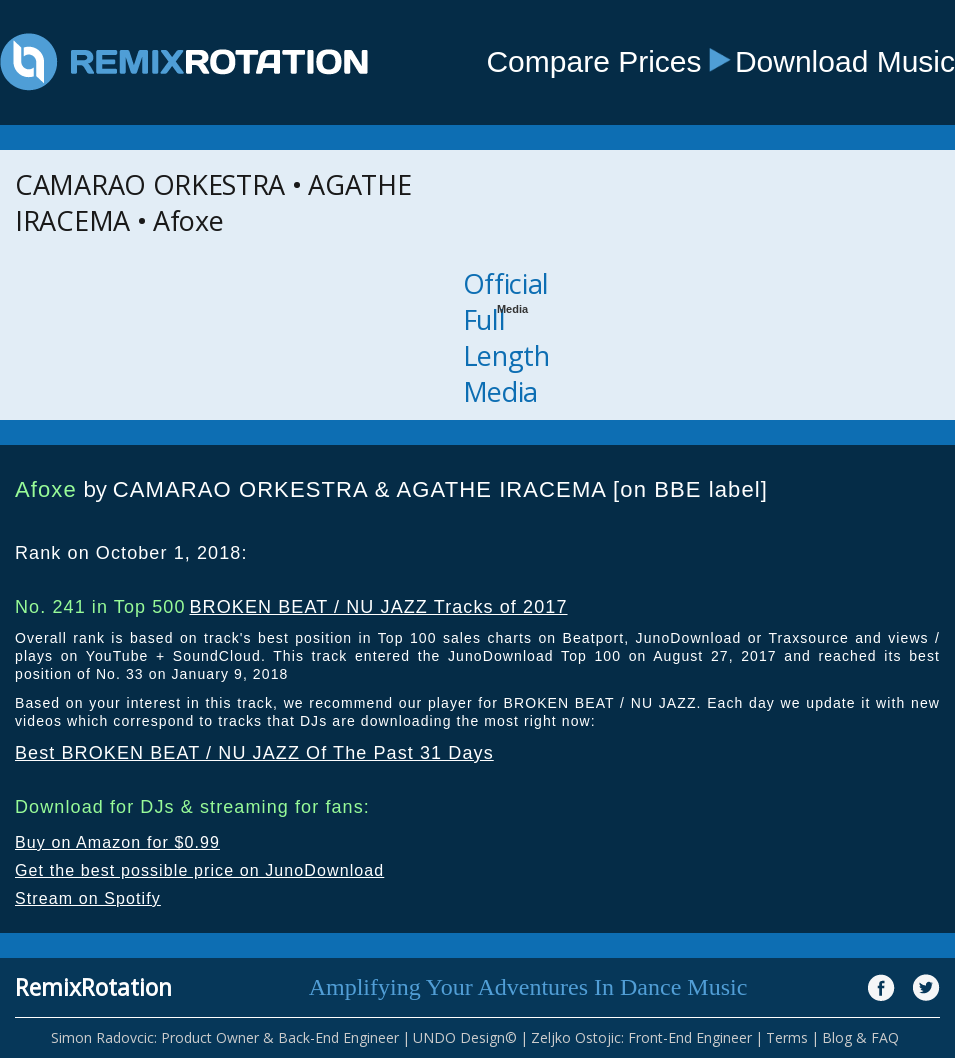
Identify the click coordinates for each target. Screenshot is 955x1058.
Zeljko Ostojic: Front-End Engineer (641, 1037)
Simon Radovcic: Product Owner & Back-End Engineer (225, 1037)
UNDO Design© (465, 1037)
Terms (787, 1037)
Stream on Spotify (88, 898)
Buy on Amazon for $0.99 (117, 842)
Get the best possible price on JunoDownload (199, 870)
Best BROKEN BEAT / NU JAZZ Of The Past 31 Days (254, 753)
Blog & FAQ (860, 1037)
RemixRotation (93, 987)
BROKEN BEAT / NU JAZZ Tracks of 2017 (378, 607)
